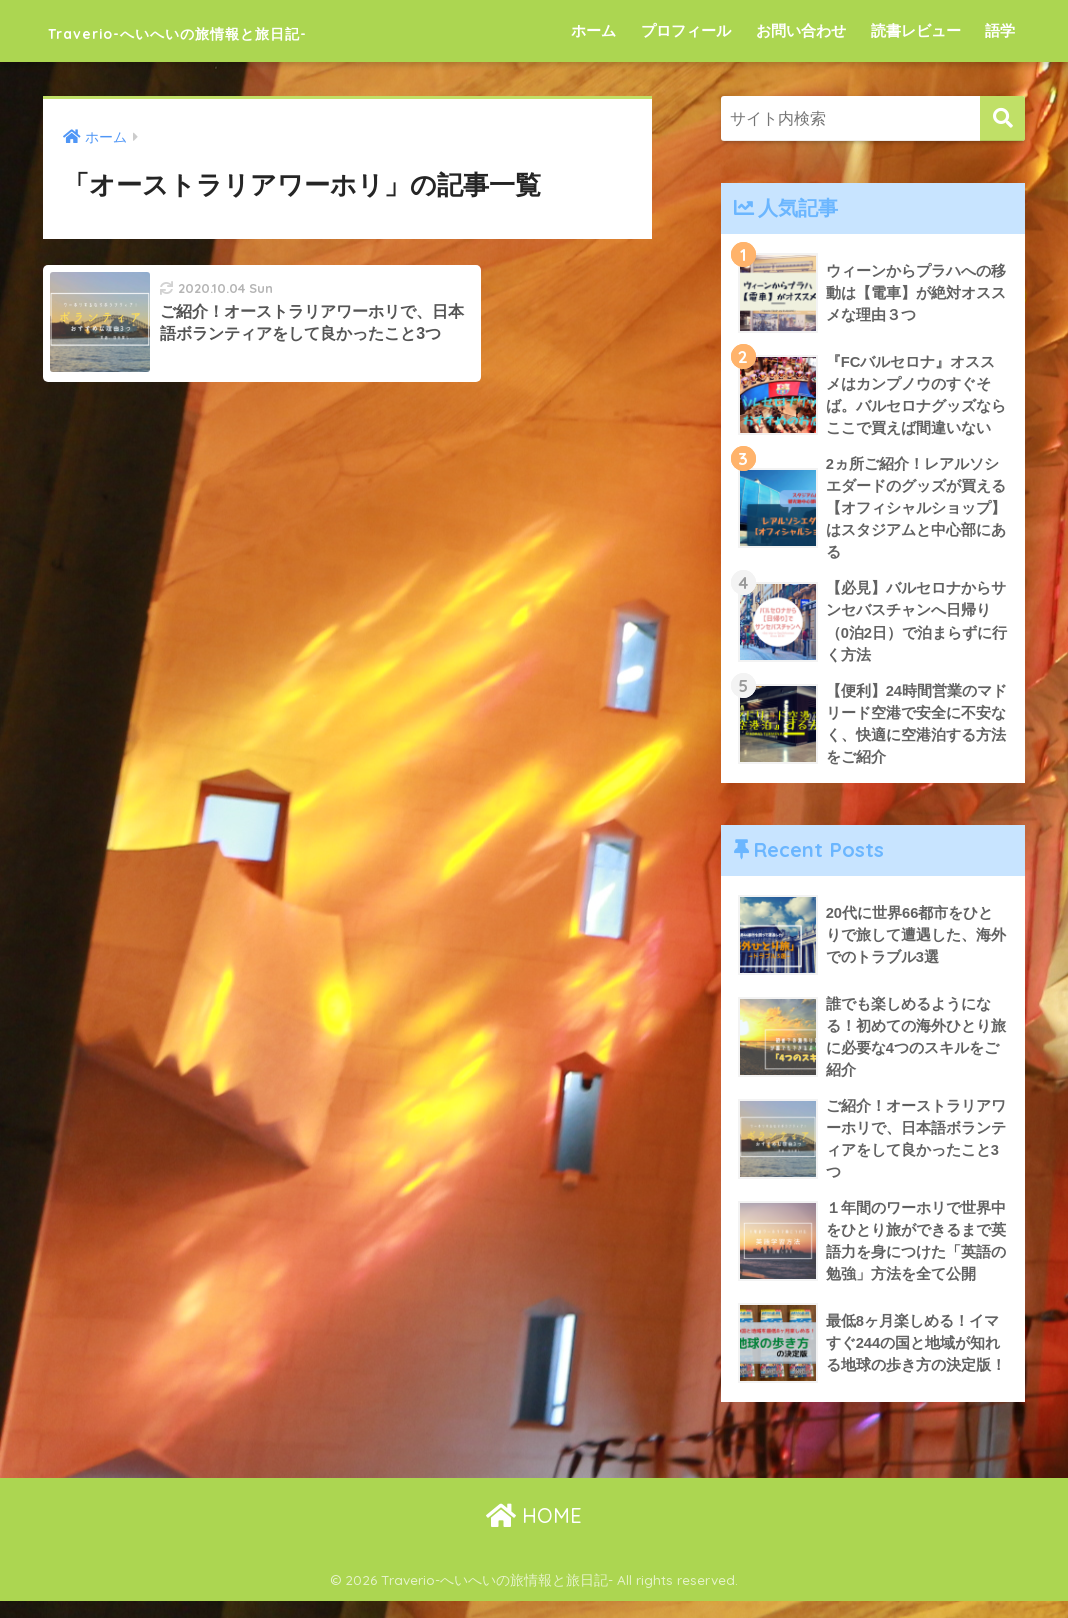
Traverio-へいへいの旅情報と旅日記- (256, 30)
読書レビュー (916, 30)
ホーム (593, 30)
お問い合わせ (801, 30)
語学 (1000, 30)
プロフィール (686, 30)
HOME (534, 1533)
